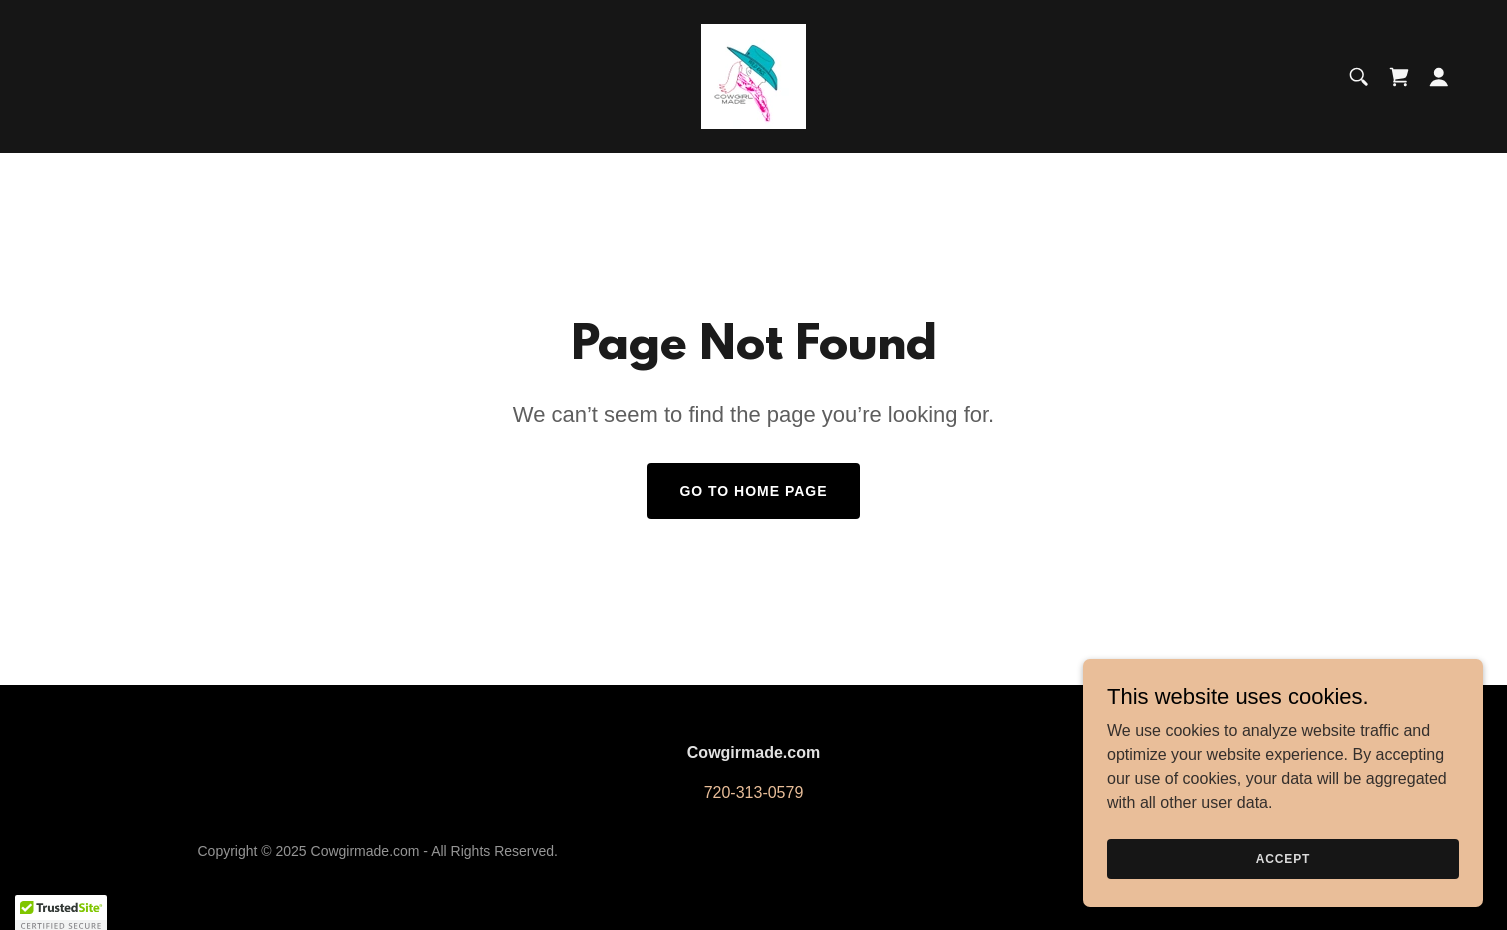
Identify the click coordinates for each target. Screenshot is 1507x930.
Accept (1283, 872)
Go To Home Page (753, 491)
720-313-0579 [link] (754, 792)
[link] (753, 75)
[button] (1439, 77)
